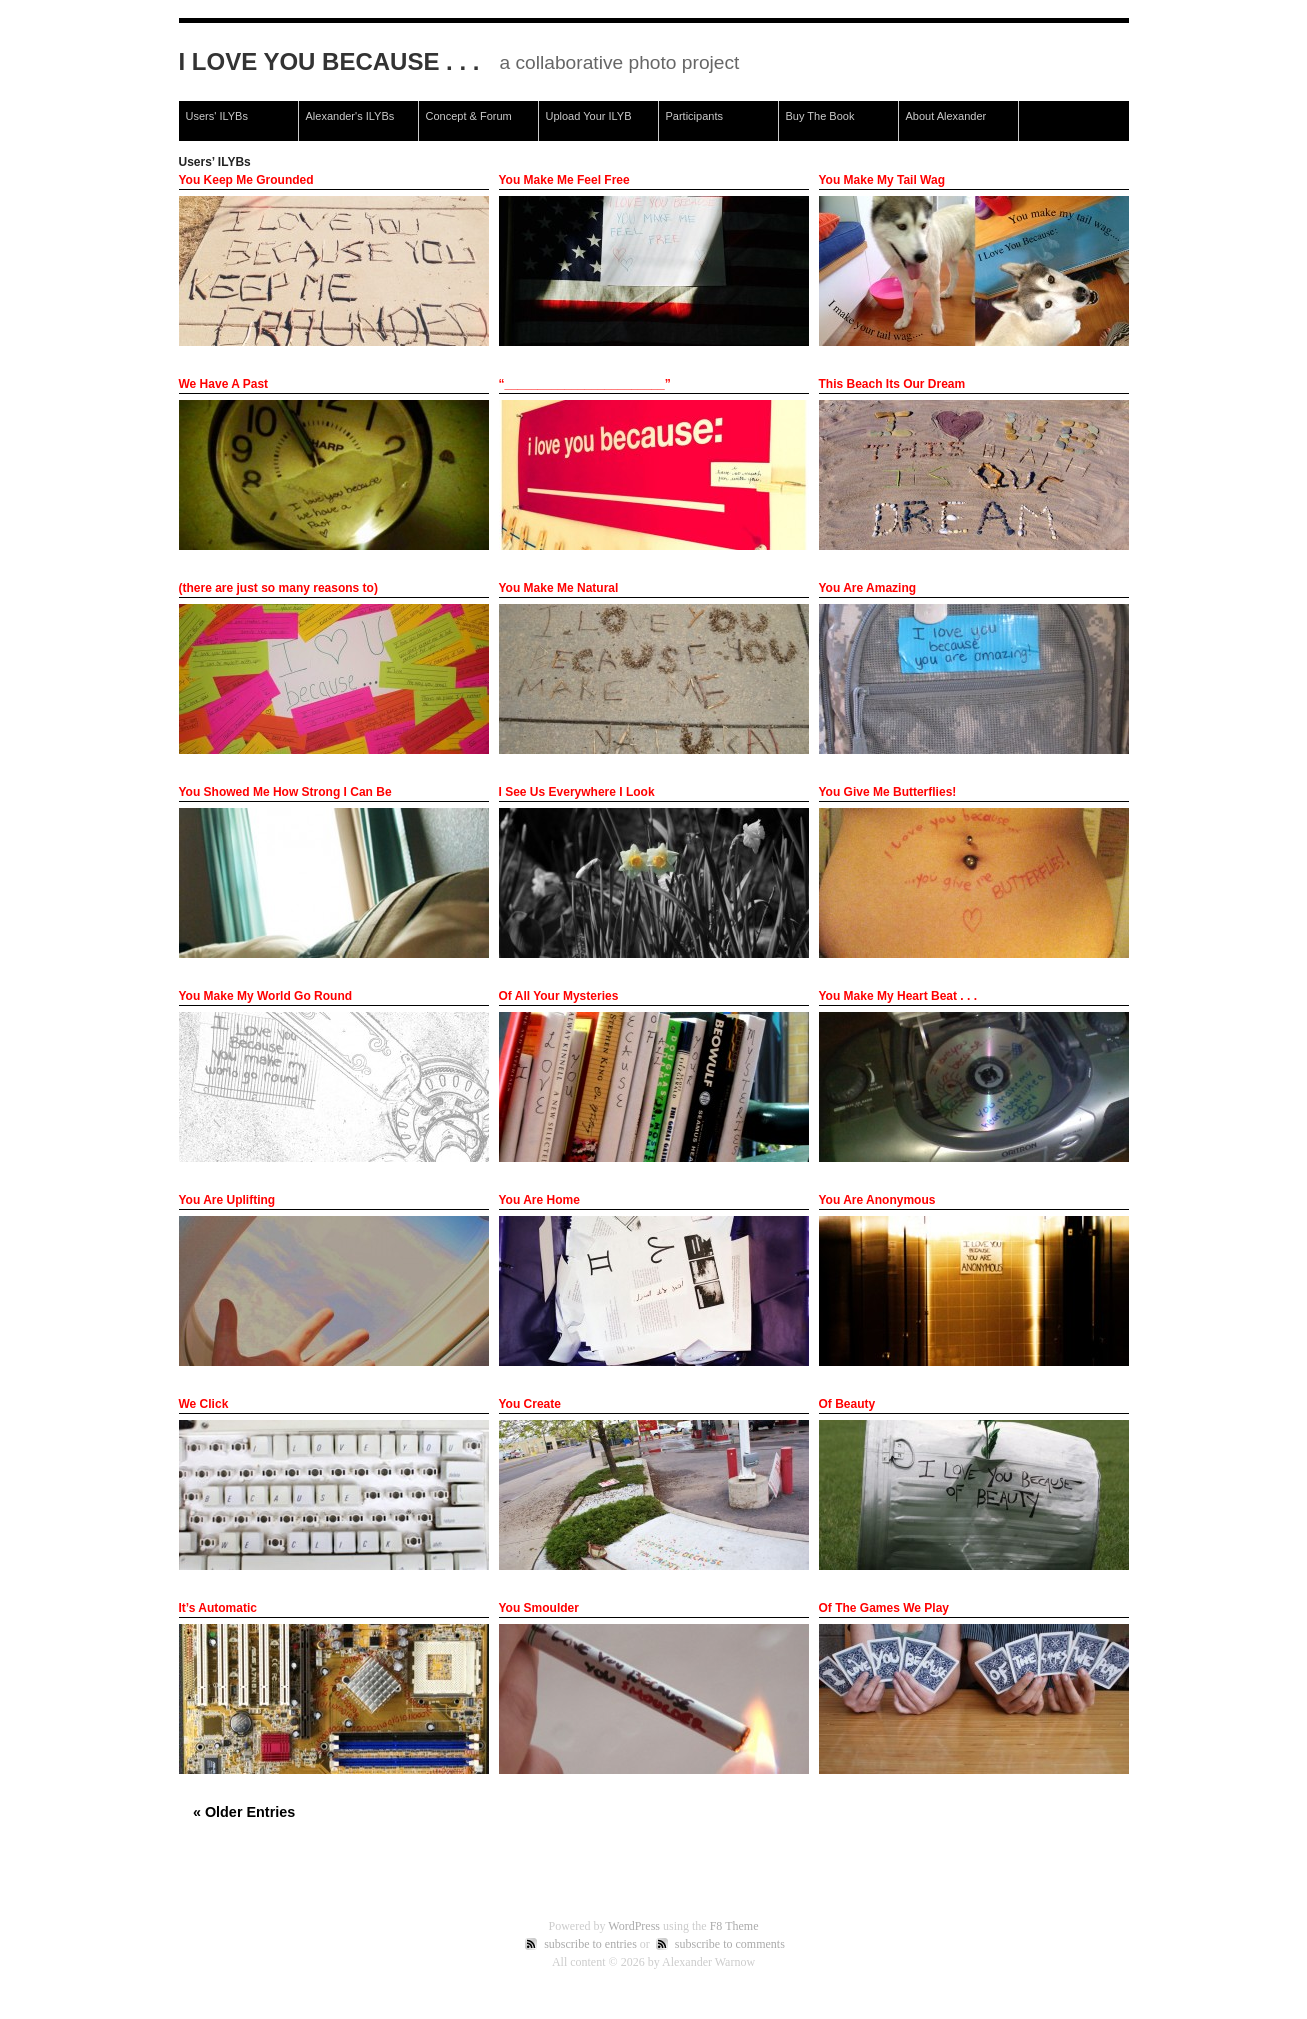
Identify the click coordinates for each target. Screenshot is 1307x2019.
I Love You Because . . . (329, 61)
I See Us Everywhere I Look (577, 792)
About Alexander (946, 116)
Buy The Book (820, 116)
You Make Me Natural (559, 588)
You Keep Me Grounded (246, 180)
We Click (204, 1404)
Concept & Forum (469, 116)
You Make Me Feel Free (564, 180)
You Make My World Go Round (266, 996)
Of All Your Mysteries (559, 996)
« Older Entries (244, 1812)
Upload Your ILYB (589, 116)
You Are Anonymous (877, 1200)
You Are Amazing (868, 588)
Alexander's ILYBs (350, 116)
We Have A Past (224, 384)
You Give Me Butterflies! (888, 792)
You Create (530, 1404)
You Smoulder (539, 1608)
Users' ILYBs (217, 116)
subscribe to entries (590, 1944)
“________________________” (585, 384)
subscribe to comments (730, 1944)
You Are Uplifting (227, 1200)
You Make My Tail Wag (882, 180)
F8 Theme (734, 1926)
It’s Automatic (218, 1608)
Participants (694, 116)
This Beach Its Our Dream (892, 384)
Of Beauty (847, 1404)
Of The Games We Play (884, 1608)
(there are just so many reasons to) (278, 588)
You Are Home (539, 1200)
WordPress (634, 1926)
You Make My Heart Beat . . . (898, 996)
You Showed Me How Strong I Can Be (285, 792)
